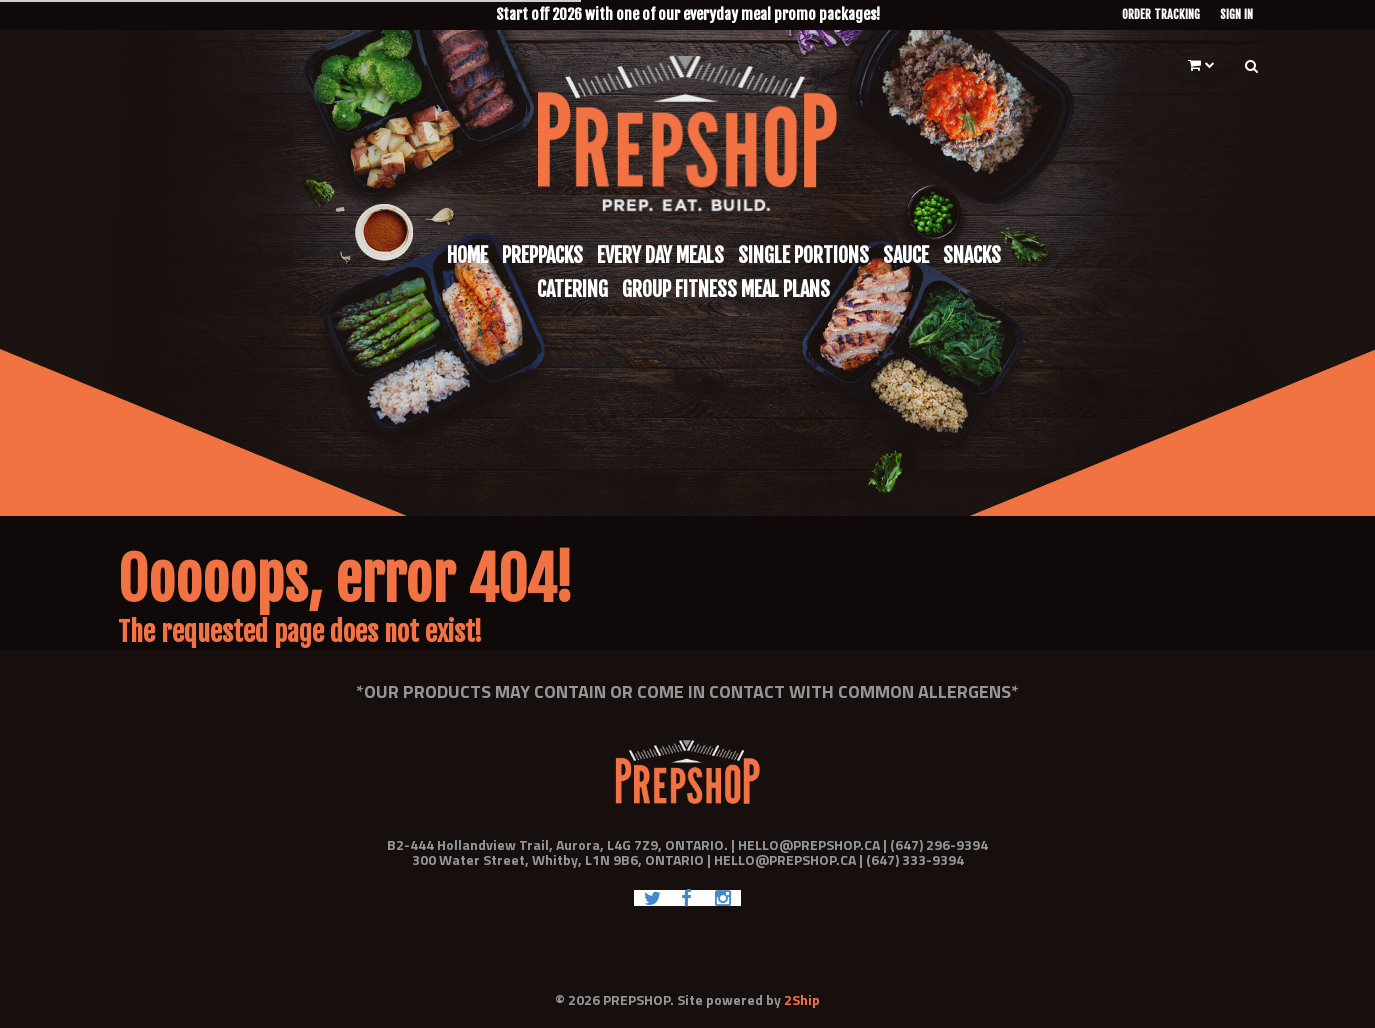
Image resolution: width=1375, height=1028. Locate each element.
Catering (572, 289)
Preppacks (542, 255)
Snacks (972, 255)
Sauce (906, 255)
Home (467, 255)
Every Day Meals (660, 255)
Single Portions (803, 255)
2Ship (802, 999)
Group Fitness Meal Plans (726, 289)
